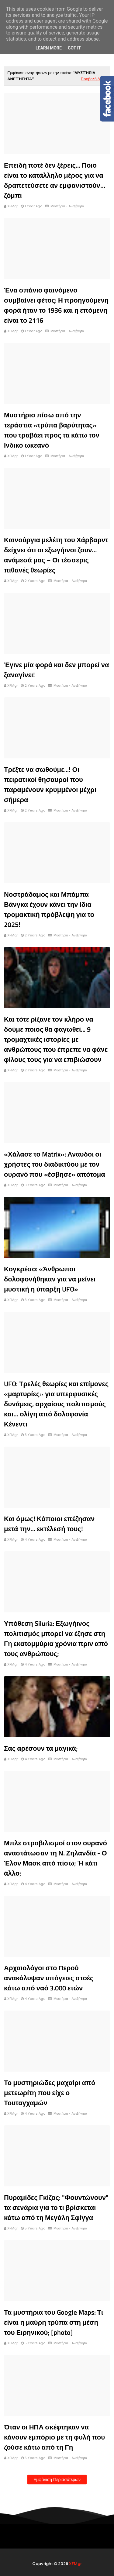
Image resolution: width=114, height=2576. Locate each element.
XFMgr (12, 206)
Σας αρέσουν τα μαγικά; (41, 1748)
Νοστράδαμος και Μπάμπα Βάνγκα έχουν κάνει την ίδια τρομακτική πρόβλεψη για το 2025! (49, 909)
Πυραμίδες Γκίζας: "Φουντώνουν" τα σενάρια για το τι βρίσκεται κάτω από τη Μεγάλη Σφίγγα (56, 2207)
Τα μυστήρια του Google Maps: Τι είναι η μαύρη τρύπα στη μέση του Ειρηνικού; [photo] (53, 2322)
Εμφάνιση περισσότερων (57, 2479)
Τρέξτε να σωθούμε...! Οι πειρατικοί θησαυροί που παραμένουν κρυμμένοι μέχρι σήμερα (50, 784)
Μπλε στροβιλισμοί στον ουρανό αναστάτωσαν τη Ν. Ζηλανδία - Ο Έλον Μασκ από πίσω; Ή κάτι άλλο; (55, 1858)
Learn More (49, 47)
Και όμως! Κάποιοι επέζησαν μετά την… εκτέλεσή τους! (49, 1523)
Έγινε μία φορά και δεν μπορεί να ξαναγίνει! (56, 669)
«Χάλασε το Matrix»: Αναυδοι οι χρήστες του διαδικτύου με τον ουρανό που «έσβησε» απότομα (54, 1164)
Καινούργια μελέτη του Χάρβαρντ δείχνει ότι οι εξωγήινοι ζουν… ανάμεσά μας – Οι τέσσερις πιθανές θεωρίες (56, 555)
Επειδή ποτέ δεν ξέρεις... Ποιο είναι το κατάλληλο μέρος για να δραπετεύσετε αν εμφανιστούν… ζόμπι (54, 180)
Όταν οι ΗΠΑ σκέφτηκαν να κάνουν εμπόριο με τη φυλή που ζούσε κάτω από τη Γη (54, 2437)
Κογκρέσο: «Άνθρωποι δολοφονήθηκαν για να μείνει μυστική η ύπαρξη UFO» (49, 1279)
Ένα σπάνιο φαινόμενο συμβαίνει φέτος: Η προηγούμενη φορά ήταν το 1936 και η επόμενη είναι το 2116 (56, 305)
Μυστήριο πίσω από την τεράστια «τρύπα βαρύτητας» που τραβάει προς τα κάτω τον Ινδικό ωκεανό (51, 430)
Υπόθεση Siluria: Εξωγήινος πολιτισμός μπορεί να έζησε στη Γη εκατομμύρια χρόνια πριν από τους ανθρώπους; (56, 1638)
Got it (74, 47)
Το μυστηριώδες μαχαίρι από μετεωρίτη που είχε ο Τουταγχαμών (49, 2092)
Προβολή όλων (94, 79)
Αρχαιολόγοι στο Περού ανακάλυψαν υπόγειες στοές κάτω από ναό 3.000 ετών (48, 1978)
